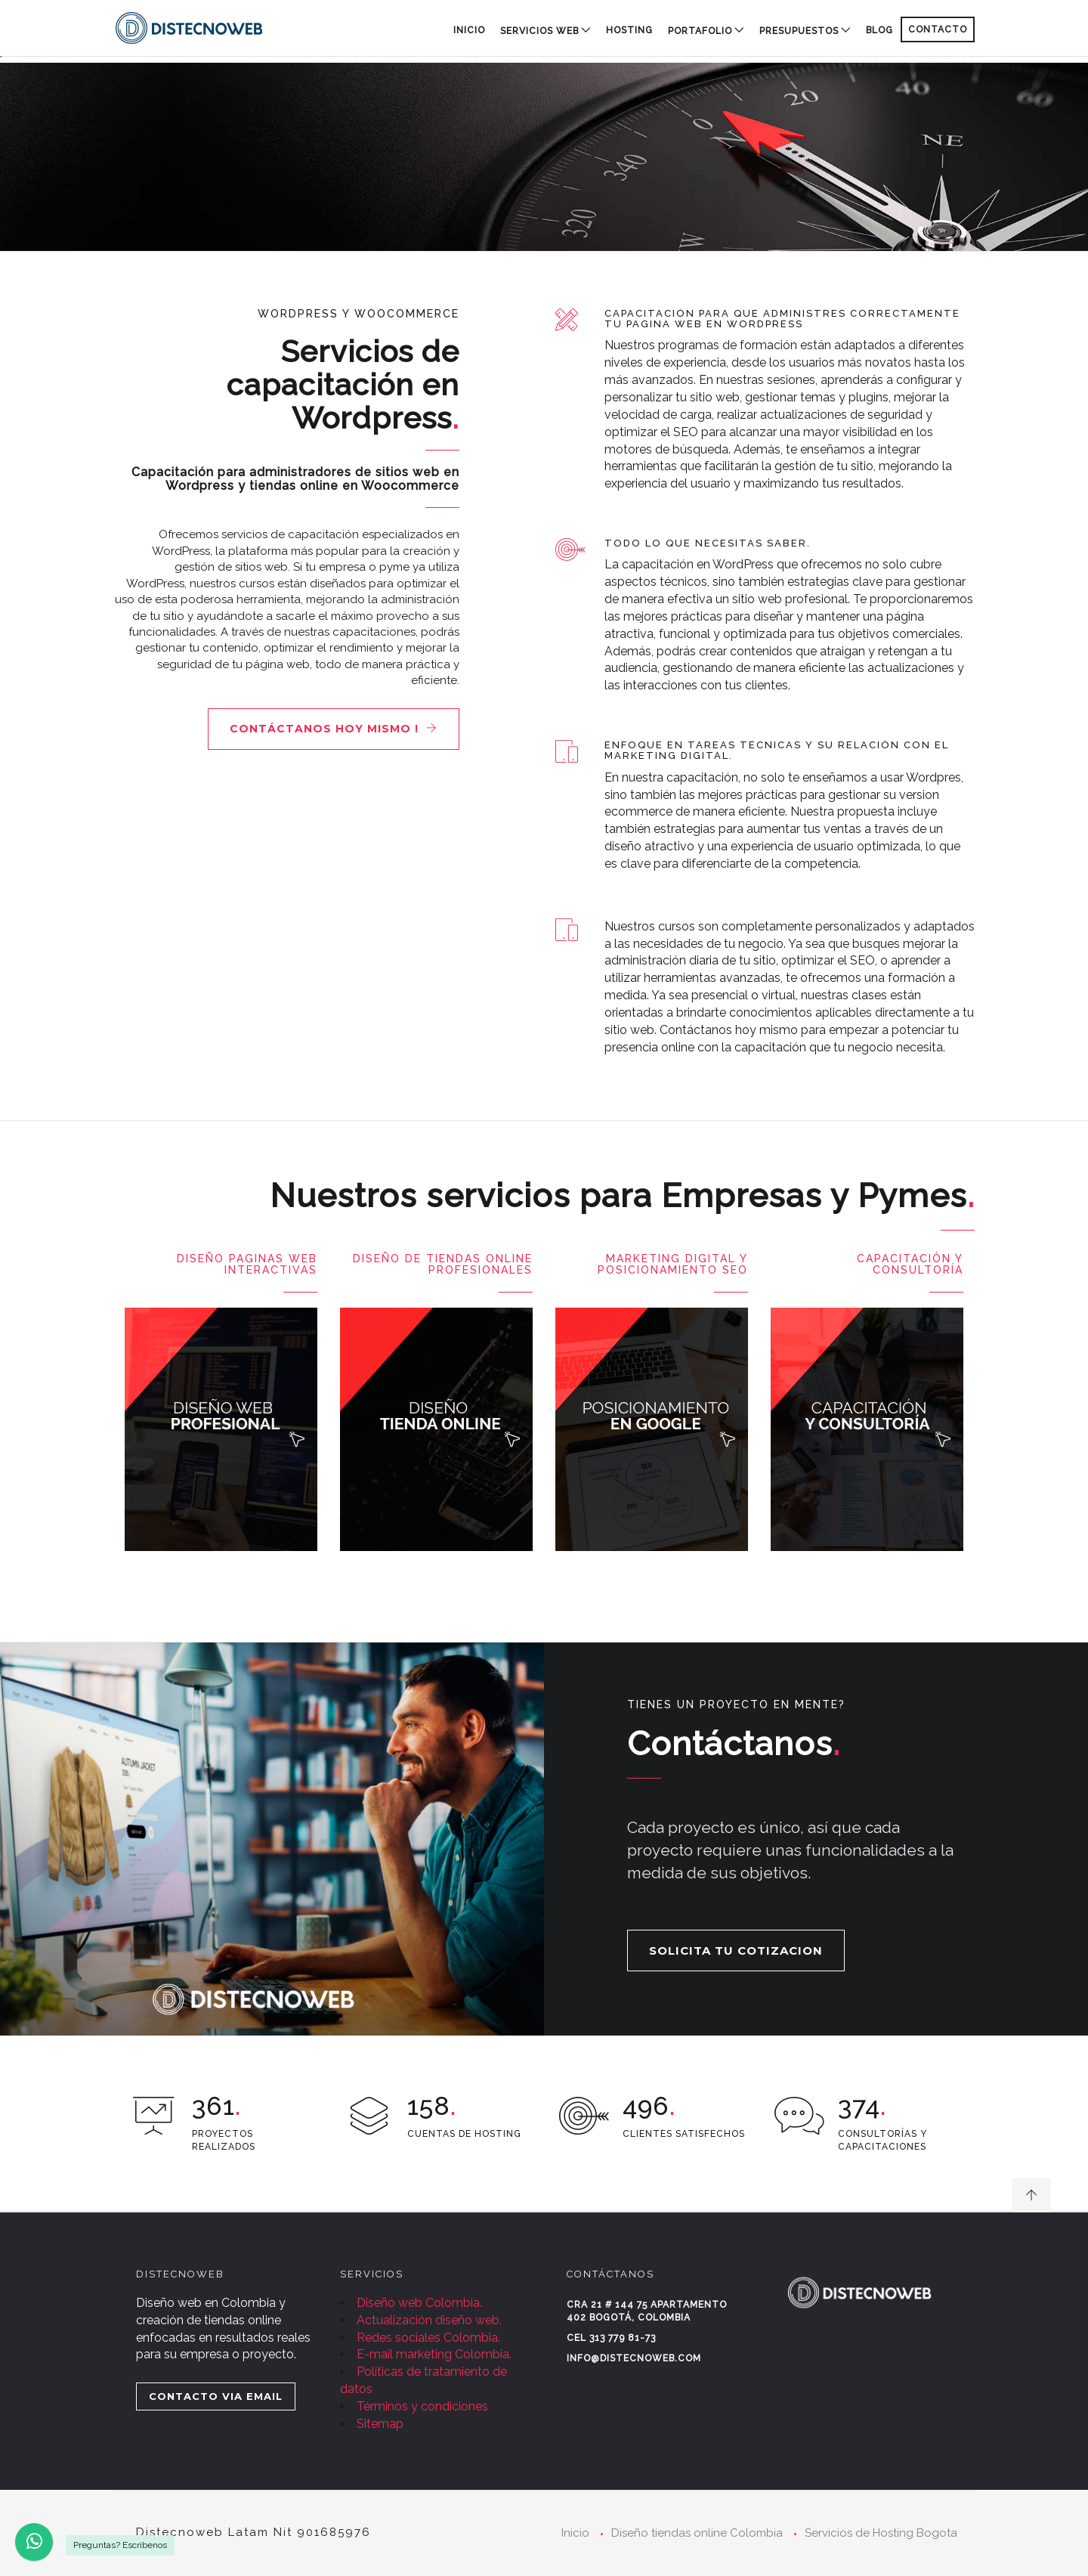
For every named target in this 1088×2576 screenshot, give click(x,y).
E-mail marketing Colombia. (434, 2354)
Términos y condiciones (422, 2406)
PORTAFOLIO (700, 31)
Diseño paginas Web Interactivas (247, 1264)
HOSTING (629, 30)
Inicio (469, 30)
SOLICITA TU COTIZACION (736, 1950)
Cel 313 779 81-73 (611, 2338)
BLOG (879, 30)
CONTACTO (937, 29)
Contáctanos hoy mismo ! (333, 728)
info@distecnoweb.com (634, 2358)
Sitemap (380, 2424)
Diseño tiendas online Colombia (697, 2533)
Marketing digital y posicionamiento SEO (673, 1264)
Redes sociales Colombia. (428, 2337)
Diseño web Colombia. (419, 2303)
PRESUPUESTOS (799, 31)
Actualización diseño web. (429, 2320)
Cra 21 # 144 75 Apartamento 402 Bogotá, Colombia (647, 2311)
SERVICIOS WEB (539, 31)
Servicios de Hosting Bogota (881, 2533)
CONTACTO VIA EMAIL (216, 2396)
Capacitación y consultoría (910, 1264)
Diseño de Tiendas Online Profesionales (443, 1264)
